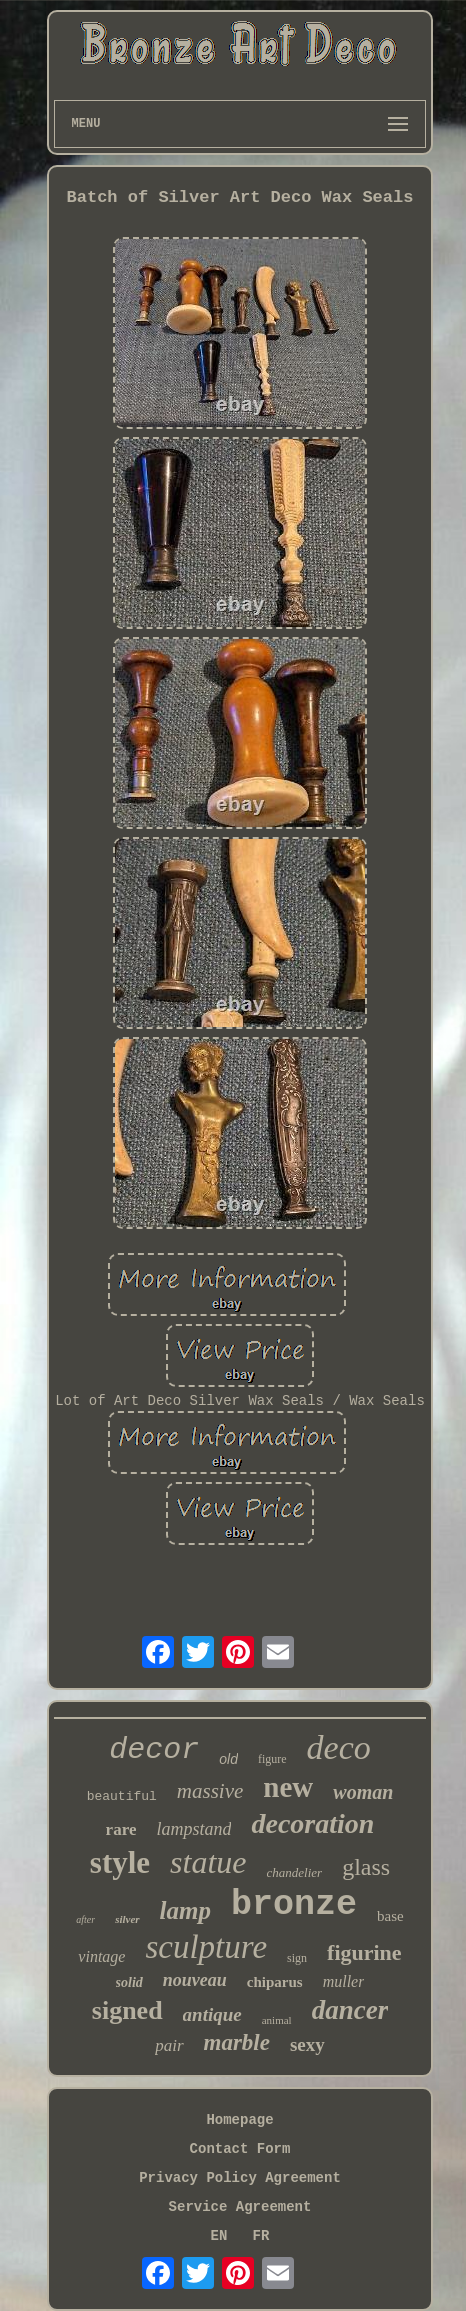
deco (339, 1747)
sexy (307, 2044)
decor (154, 1750)
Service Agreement (240, 2207)
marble (237, 2042)
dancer (350, 2010)
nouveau (195, 1980)
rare (121, 1829)
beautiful (122, 1796)
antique (212, 2014)
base (390, 1916)
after (85, 1919)
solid (129, 1982)
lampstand (193, 1829)
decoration (312, 1823)
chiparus (275, 1982)
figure (272, 1759)
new (288, 1787)
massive (210, 1791)
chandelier (295, 1872)
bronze (294, 1905)
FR (261, 2236)
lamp (185, 1910)
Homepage (239, 2120)
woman (363, 1792)
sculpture (206, 1947)
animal (277, 2020)
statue (208, 1862)
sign (297, 1958)
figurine (364, 1952)
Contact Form (240, 2149)
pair (169, 2045)
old (228, 1759)
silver (127, 1919)
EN (219, 2236)
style (120, 1862)
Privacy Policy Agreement (240, 2178)
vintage (101, 1956)
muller (344, 1981)
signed (127, 2010)
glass (366, 1867)
